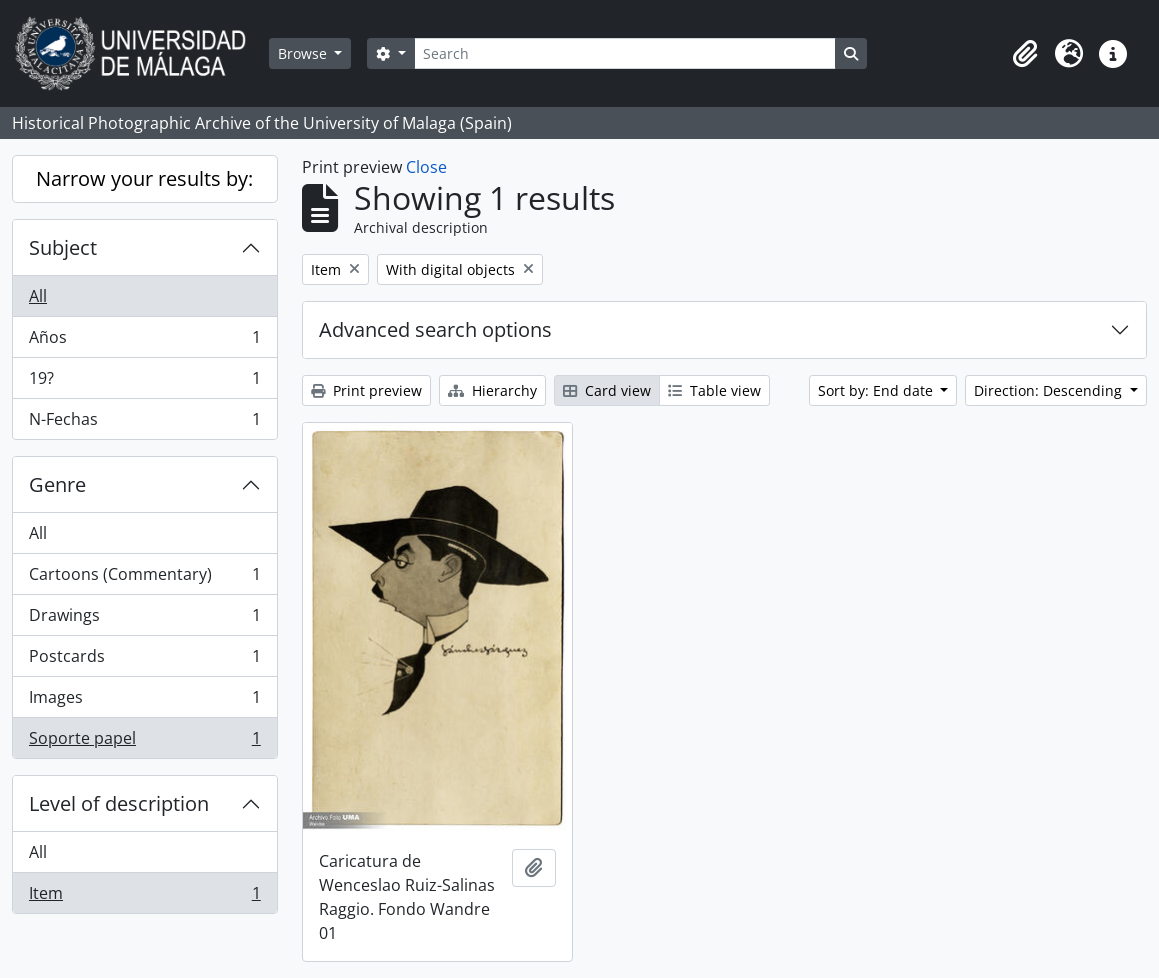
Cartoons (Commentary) (144, 578)
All (38, 296)
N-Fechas (144, 423)
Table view (714, 390)
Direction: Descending (1050, 390)
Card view (607, 390)
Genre (57, 484)
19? (144, 382)
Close (426, 167)
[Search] (625, 53)
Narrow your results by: (144, 178)
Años (144, 341)
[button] (1025, 54)
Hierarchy (492, 390)
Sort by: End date (877, 390)
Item (144, 897)
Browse (304, 53)
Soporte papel (144, 742)
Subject (63, 247)
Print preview (366, 390)
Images (144, 701)
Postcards (144, 660)
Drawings (144, 619)
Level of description (119, 803)
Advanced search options (435, 329)
